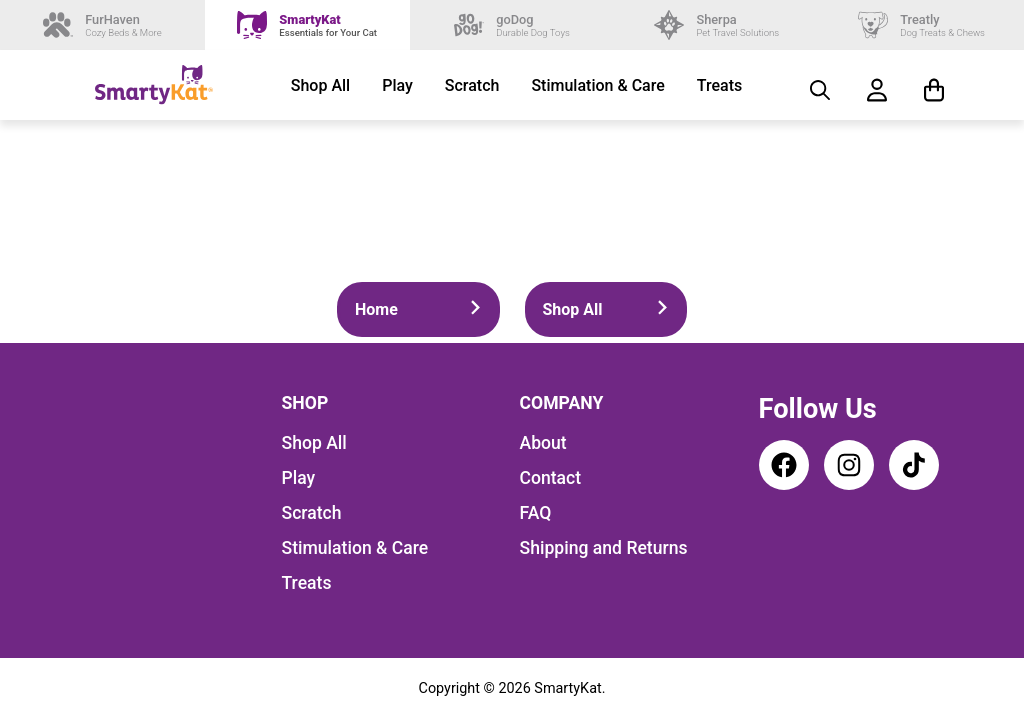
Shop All (320, 85)
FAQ (536, 513)
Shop (305, 403)
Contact (551, 478)
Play (397, 85)
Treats (719, 85)
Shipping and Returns (604, 548)
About (543, 443)
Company (562, 403)
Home (418, 309)
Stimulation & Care (597, 85)
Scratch (472, 85)
